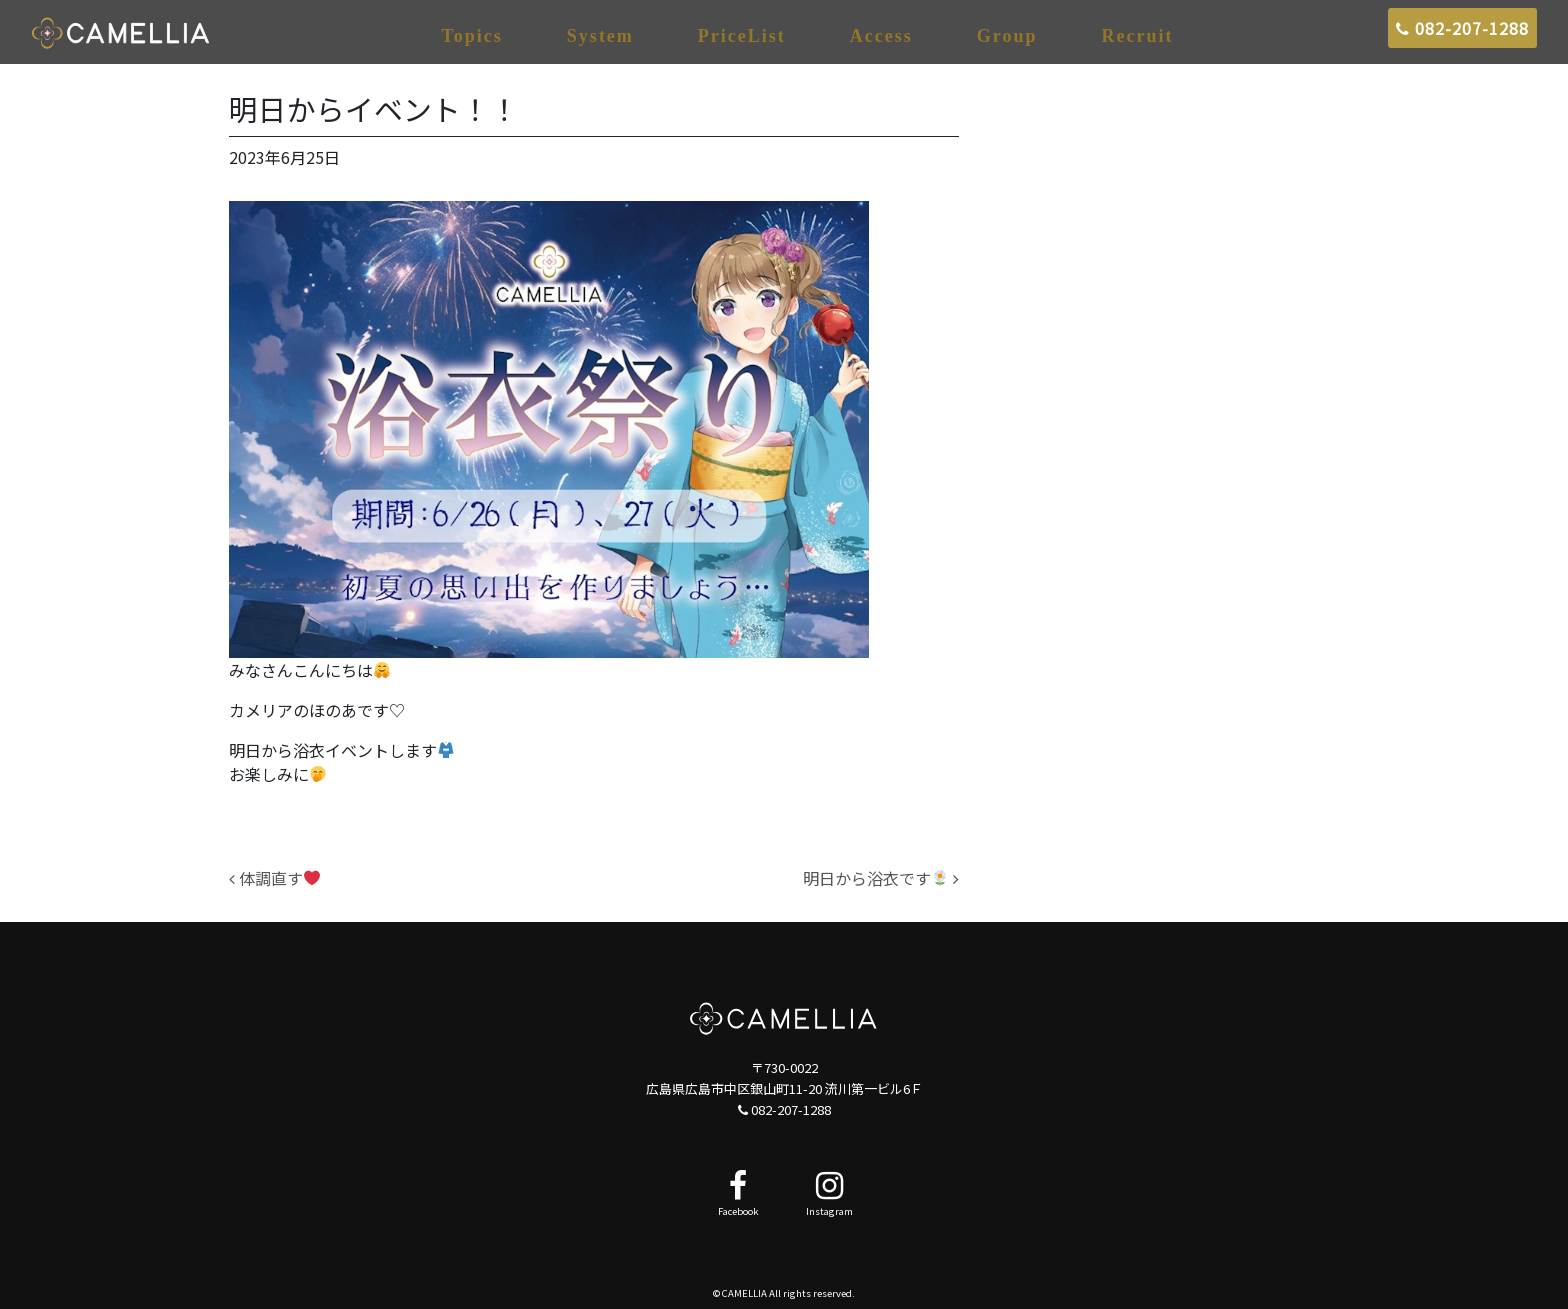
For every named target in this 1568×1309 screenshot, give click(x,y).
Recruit (1138, 36)
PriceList (742, 36)
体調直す (274, 878)
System (600, 36)
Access (881, 36)
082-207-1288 (1462, 28)
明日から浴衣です (881, 878)
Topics (472, 36)
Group (1007, 36)
